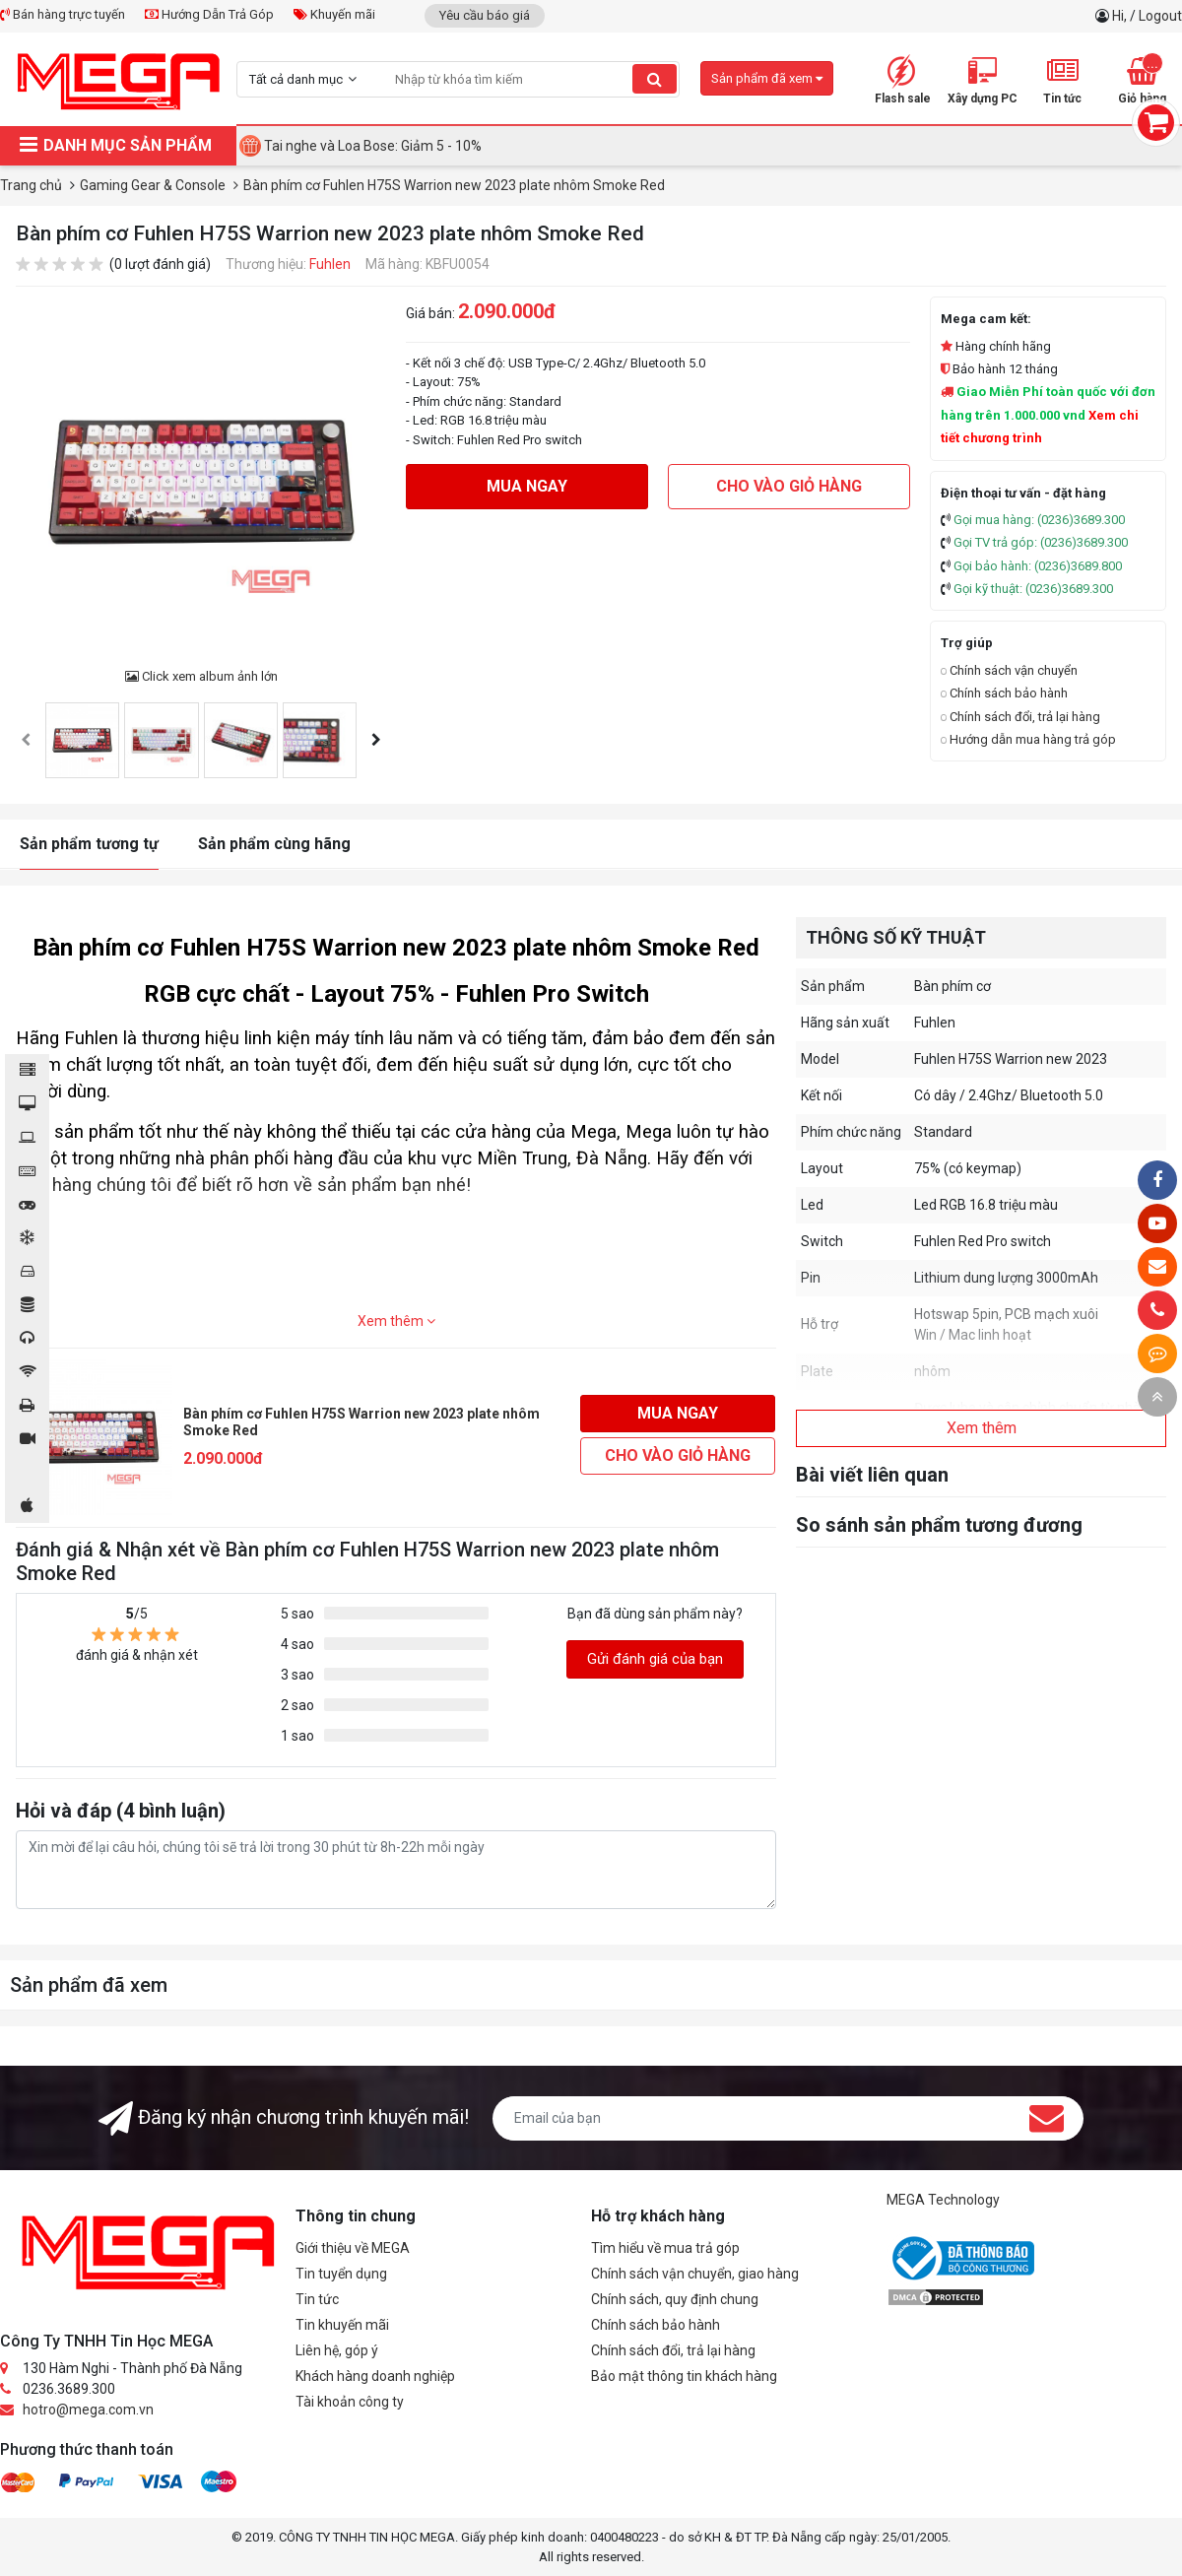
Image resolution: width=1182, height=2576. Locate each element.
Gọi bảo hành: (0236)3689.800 (1037, 566)
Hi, (1121, 16)
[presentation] (26, 740)
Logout (1160, 16)
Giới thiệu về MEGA (353, 2248)
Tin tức (317, 2299)
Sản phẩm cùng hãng (274, 843)
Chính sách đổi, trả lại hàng (1020, 716)
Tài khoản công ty (350, 2402)
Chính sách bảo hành (1004, 693)
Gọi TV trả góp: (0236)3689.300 (1040, 542)
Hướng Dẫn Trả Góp (209, 14)
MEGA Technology (943, 2200)
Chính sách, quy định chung (674, 2299)
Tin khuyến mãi (342, 2325)
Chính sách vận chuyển (1009, 670)
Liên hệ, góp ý (337, 2350)
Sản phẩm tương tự (89, 843)
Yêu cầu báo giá (484, 15)
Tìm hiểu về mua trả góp (665, 2248)
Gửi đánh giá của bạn (655, 1659)
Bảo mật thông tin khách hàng (684, 2376)
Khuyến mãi (334, 14)
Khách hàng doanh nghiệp (375, 2376)
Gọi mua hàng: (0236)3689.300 (1039, 519)
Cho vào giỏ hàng (789, 486)
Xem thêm (396, 1321)
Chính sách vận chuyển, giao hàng (695, 2273)
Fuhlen (330, 264)
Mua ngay (527, 486)
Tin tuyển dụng (341, 2273)
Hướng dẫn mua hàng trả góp (1028, 739)
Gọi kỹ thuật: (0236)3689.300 (1033, 588)
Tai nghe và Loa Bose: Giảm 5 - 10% (373, 146)
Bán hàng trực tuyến (62, 14)
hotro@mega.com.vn (88, 2409)
